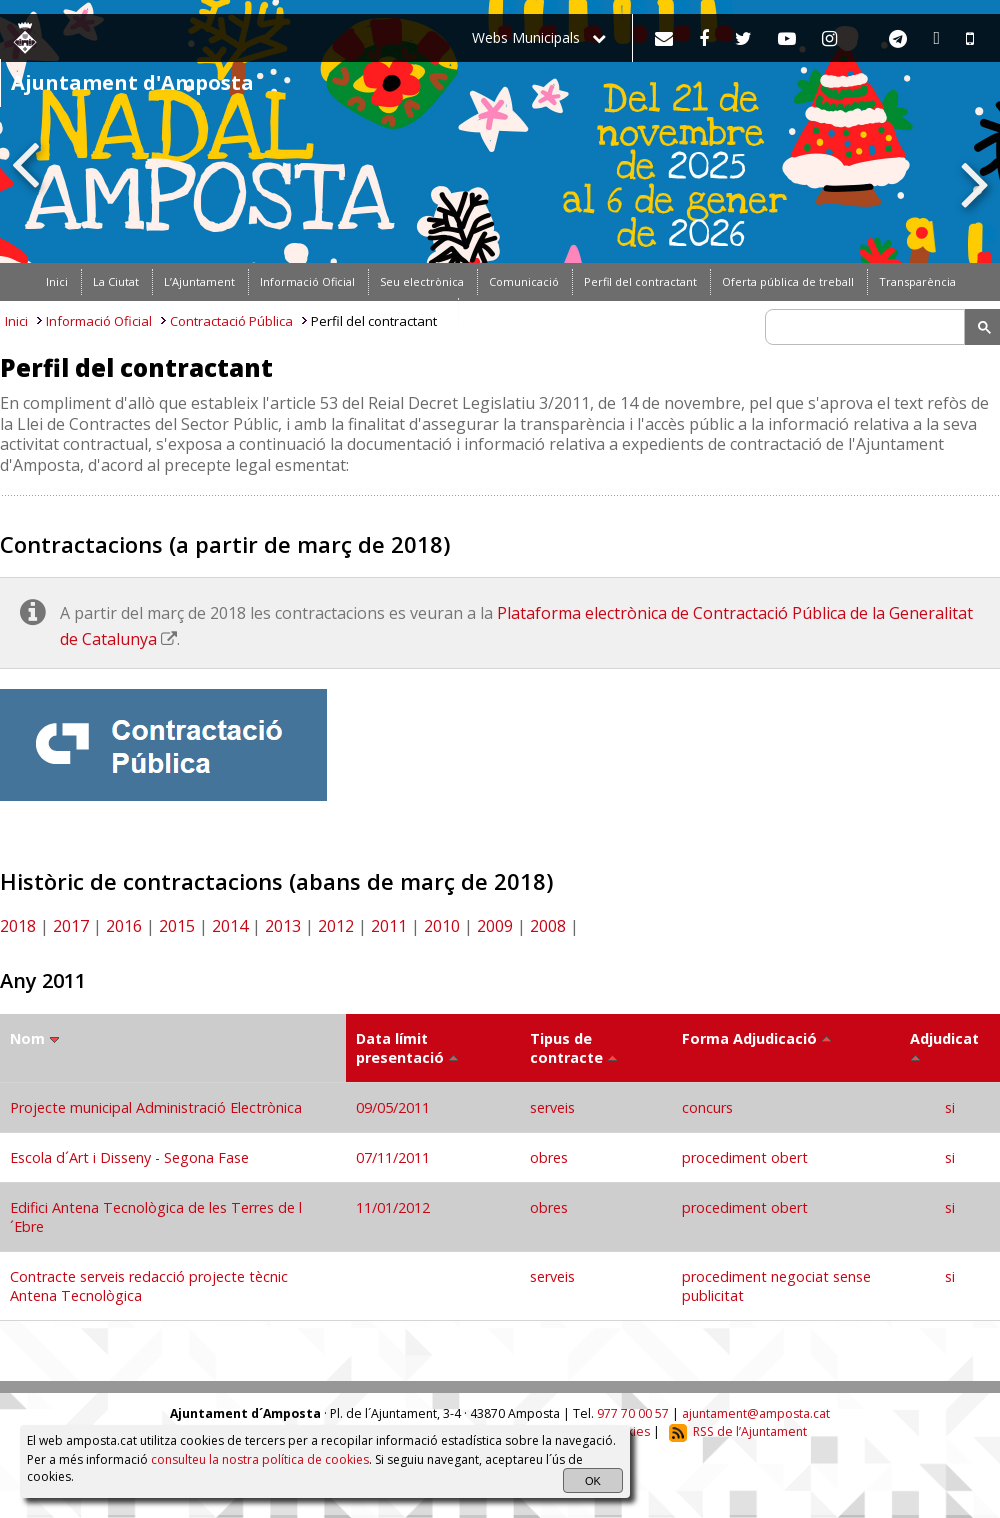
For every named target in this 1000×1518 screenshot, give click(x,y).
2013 (283, 926)
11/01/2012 (395, 1207)
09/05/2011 (395, 1107)
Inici (16, 321)
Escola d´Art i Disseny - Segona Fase (129, 1157)
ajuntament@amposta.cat (756, 1413)
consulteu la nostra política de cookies (260, 1459)
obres (549, 1157)
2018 (18, 926)
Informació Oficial (99, 321)
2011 (389, 926)
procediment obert (745, 1157)
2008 (548, 926)
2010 (442, 926)
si (950, 1107)
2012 (336, 926)
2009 (495, 926)
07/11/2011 (395, 1157)
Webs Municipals (539, 37)
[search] (868, 327)
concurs (707, 1107)
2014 (230, 926)
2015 (177, 926)
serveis (552, 1107)
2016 (124, 926)
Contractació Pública (231, 321)
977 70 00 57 (633, 1413)
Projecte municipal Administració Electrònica (156, 1107)
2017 (71, 926)
